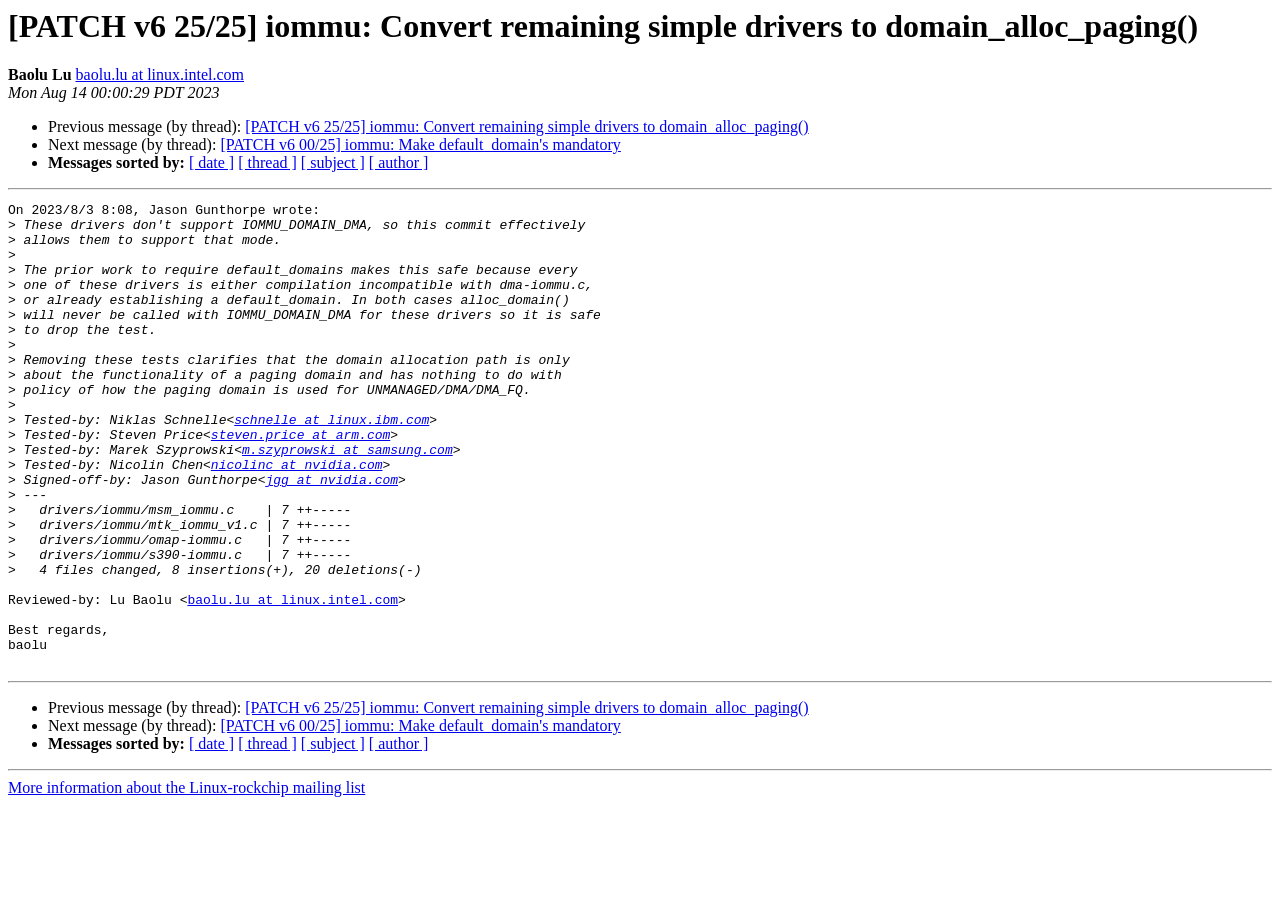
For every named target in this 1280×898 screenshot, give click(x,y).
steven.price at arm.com (300, 482)
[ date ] (211, 162)
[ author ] (399, 162)
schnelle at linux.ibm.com (331, 464)
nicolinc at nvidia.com (297, 518)
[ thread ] (267, 162)
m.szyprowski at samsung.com (347, 500)
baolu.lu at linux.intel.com (160, 74)
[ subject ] (333, 162)
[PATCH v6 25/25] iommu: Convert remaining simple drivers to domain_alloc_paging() (526, 126)
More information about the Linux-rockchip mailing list (186, 880)
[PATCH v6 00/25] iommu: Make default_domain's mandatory (420, 144)
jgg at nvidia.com (331, 536)
